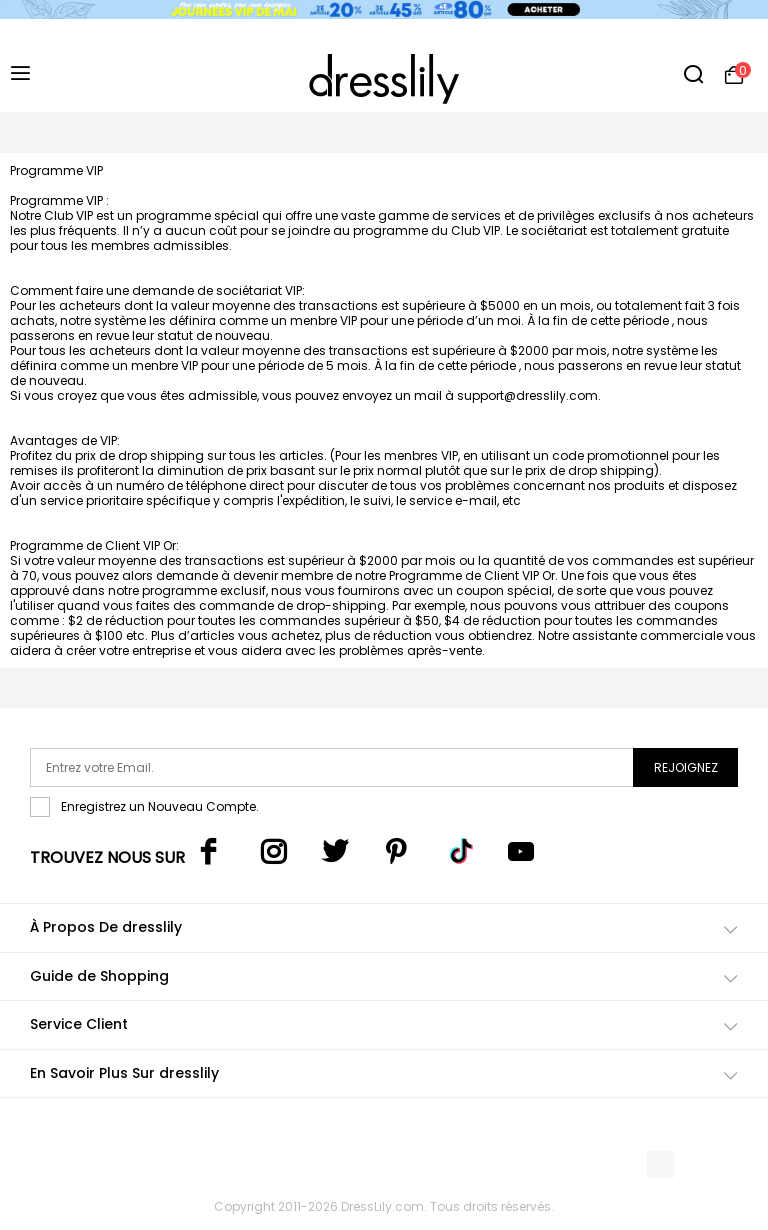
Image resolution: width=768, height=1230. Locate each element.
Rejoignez (686, 767)
